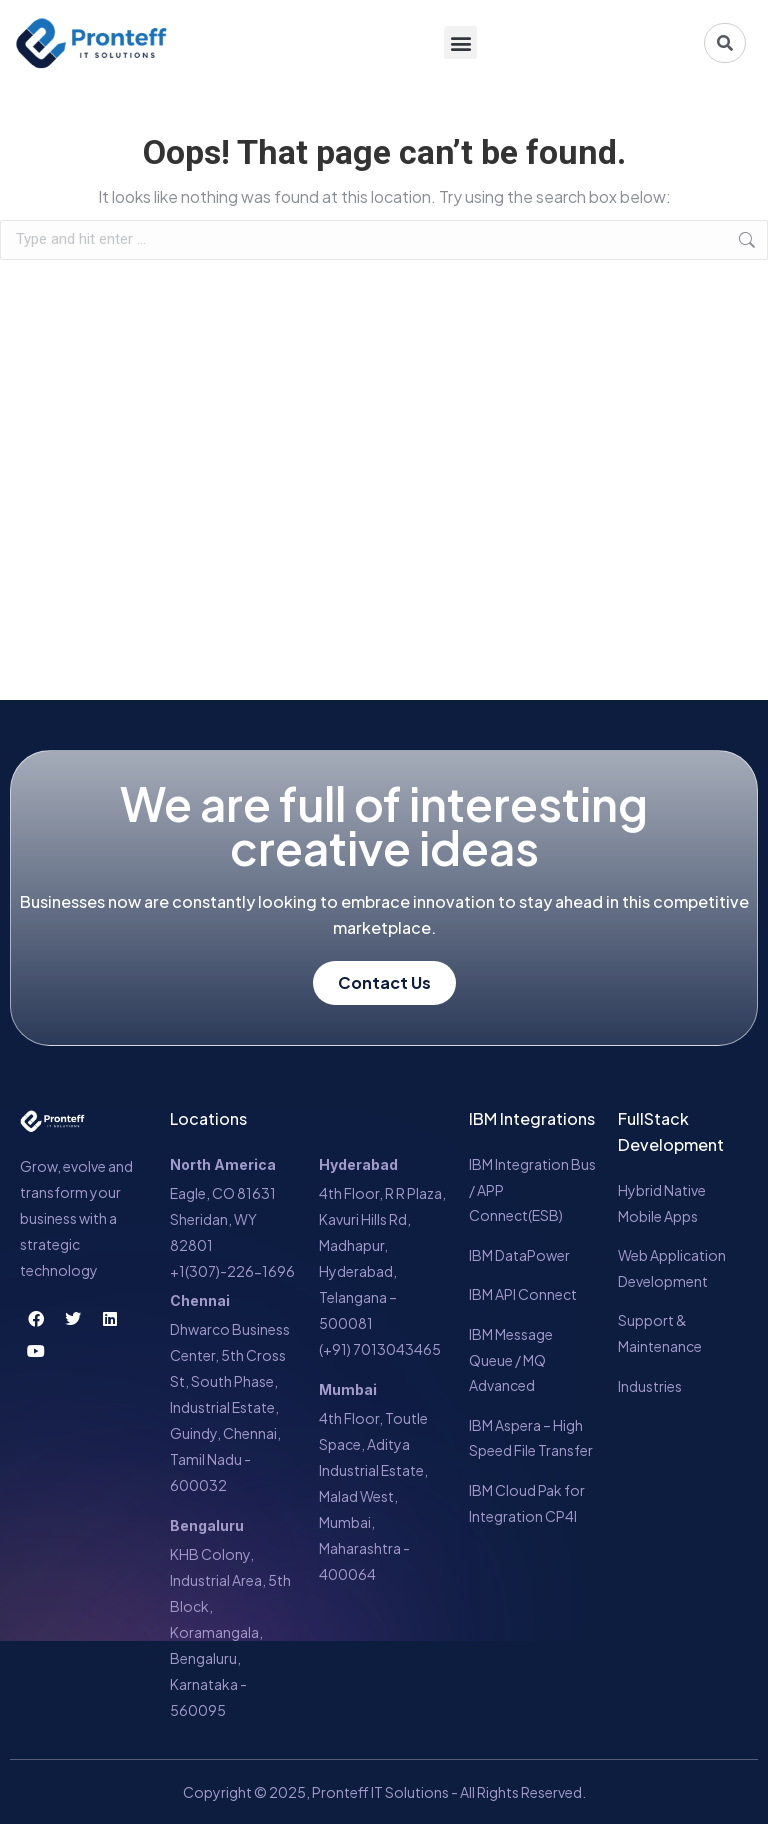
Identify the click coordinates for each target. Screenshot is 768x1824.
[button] (460, 43)
